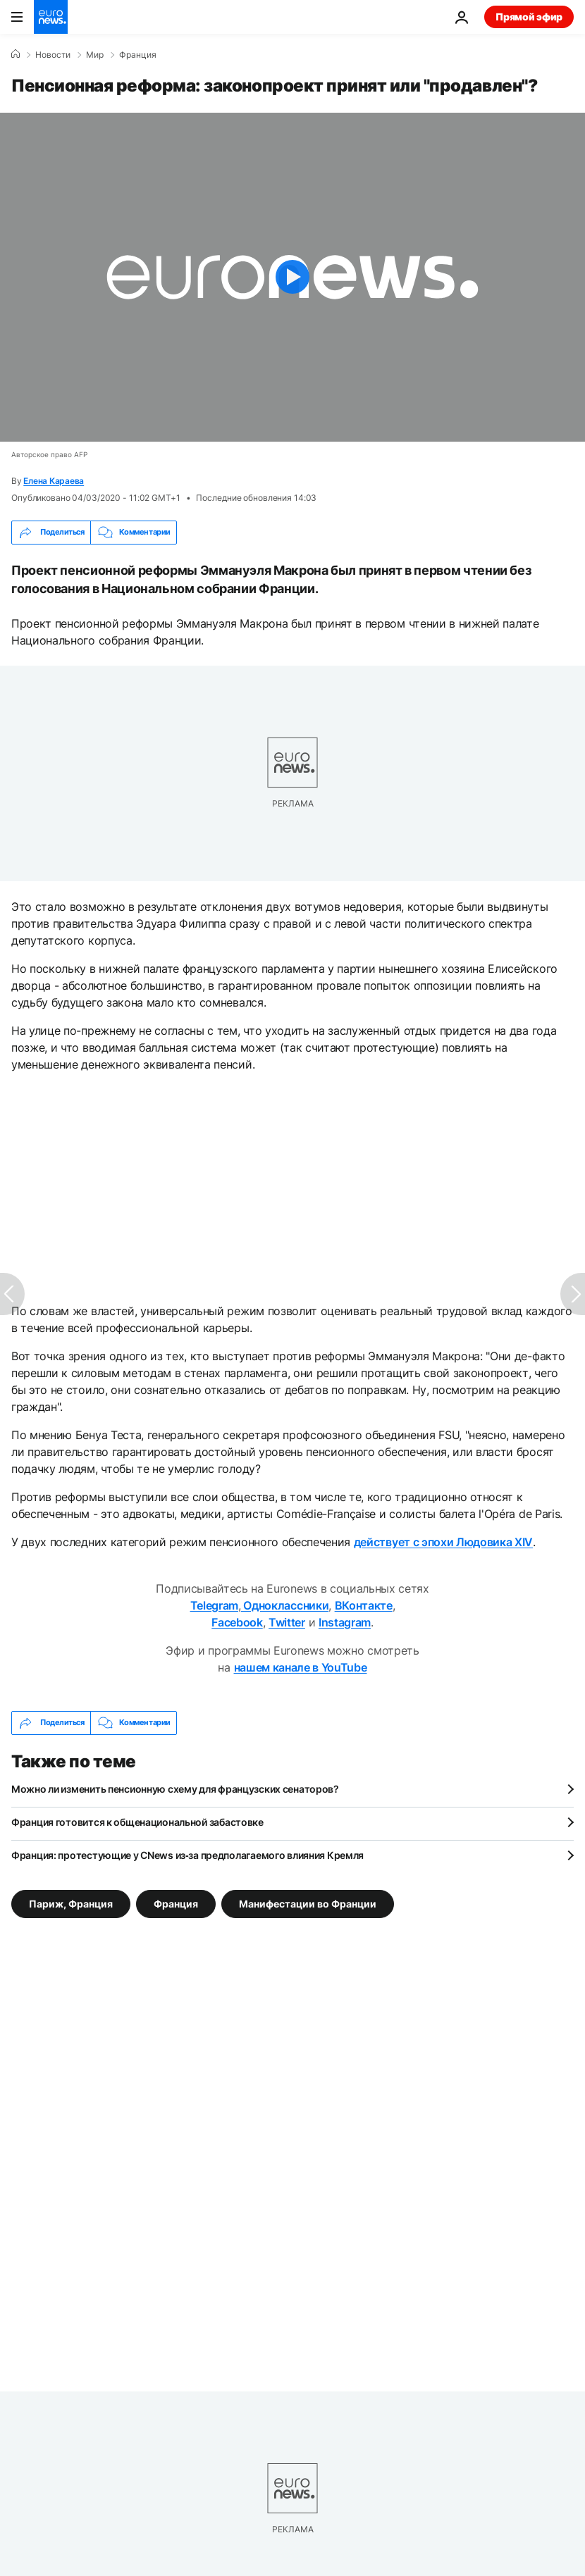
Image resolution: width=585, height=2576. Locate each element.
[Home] (15, 54)
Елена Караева (53, 480)
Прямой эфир (528, 17)
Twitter (287, 1622)
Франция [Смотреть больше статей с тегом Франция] (176, 1903)
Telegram (214, 1605)
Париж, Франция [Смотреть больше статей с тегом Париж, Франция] (71, 1903)
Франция (137, 55)
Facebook (236, 1622)
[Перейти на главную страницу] (51, 17)
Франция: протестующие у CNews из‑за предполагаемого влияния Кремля (187, 1855)
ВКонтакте (364, 1605)
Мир (95, 55)
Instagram (345, 1622)
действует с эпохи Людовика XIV (443, 1542)
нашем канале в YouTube (300, 1667)
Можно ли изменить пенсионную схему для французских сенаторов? (175, 1789)
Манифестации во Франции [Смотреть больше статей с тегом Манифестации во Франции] (307, 1903)
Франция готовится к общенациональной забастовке (137, 1822)
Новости (52, 55)
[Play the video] (292, 277)
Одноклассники (285, 1605)
